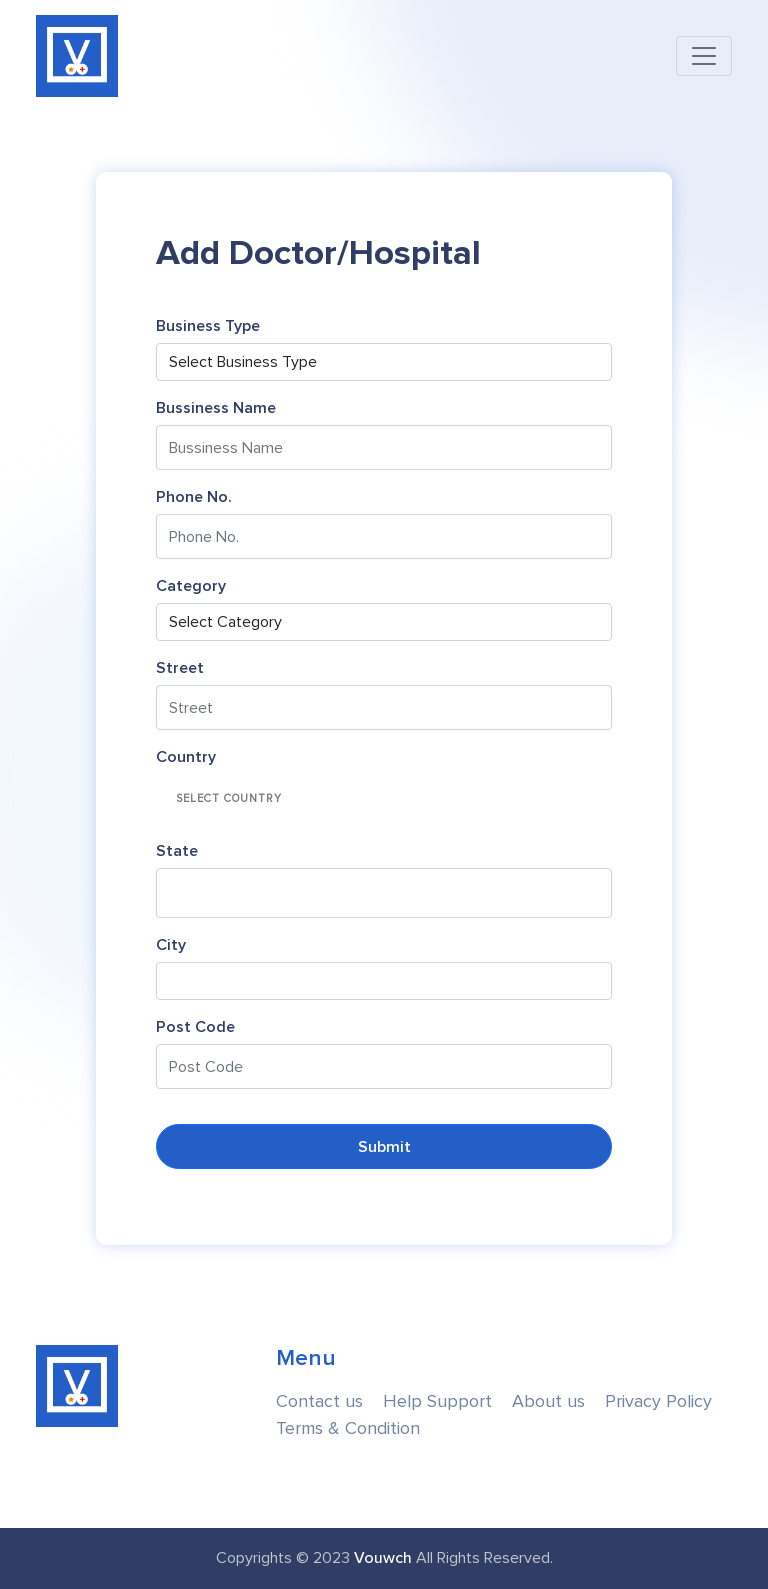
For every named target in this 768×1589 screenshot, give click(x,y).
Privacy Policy (658, 1401)
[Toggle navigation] (704, 56)
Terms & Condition (348, 1428)
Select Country (229, 798)
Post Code (195, 1027)
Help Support (437, 1401)
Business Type (208, 326)
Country (186, 757)
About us (548, 1401)
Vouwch (383, 1558)
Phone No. (194, 497)
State (177, 851)
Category (191, 586)
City (171, 945)
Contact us (319, 1401)
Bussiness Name (216, 408)
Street (180, 668)
